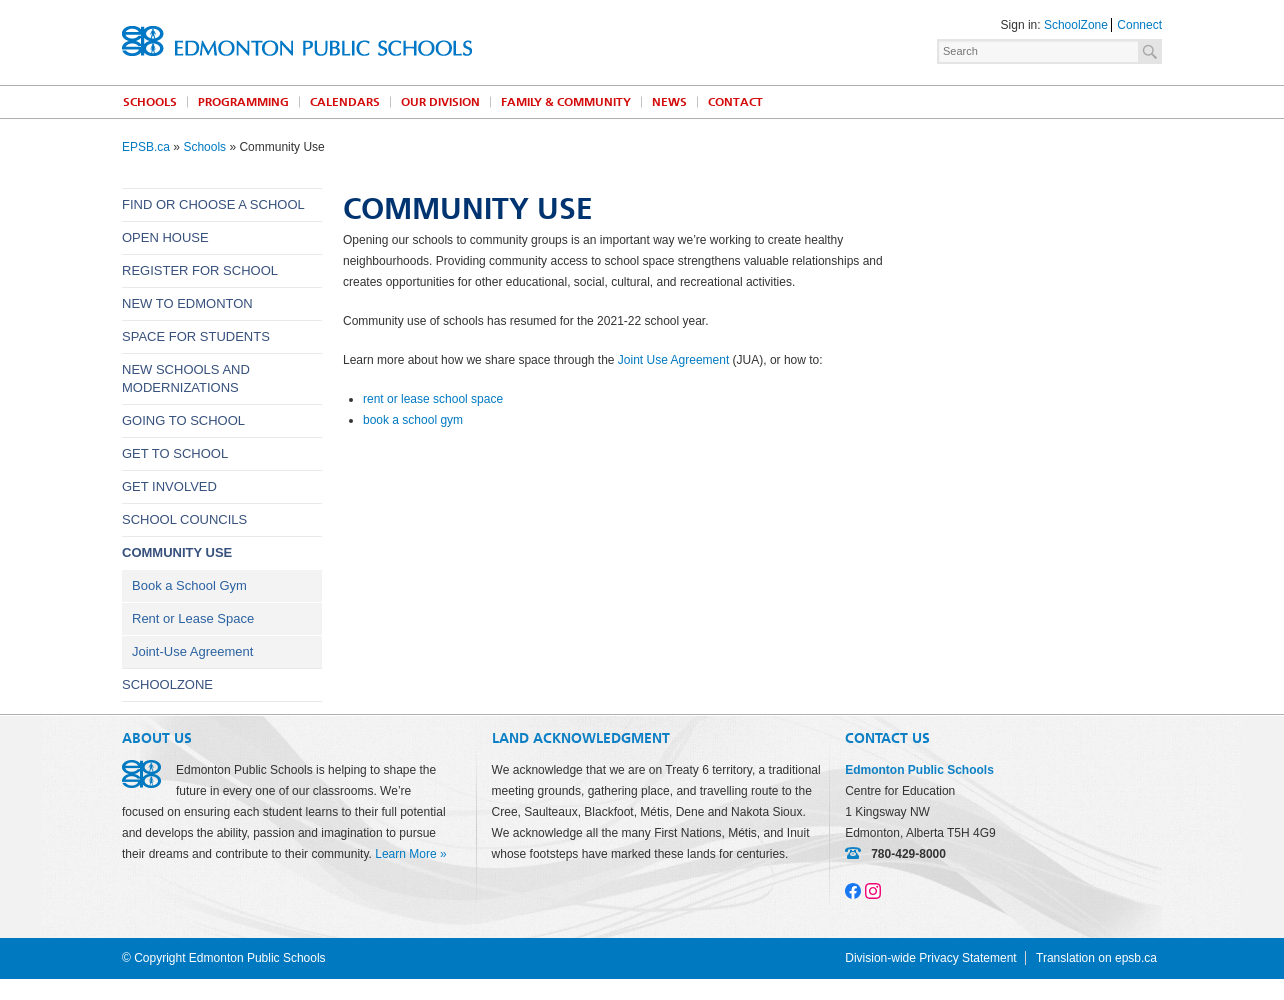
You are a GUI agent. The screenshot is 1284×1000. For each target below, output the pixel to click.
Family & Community (566, 102)
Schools (150, 102)
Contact (735, 102)
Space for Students (196, 336)
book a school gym (413, 420)
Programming (243, 102)
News (669, 102)
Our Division (440, 102)
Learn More (405, 854)
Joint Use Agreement (673, 360)
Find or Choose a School (213, 204)
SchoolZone (1076, 25)
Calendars (345, 102)
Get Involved (169, 486)
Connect (1139, 25)
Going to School (183, 420)
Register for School (200, 270)
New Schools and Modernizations (186, 378)
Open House (165, 237)
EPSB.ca (146, 147)
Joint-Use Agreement (192, 651)
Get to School (175, 453)
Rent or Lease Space (193, 618)
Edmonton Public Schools (297, 41)
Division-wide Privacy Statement (930, 958)
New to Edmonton (187, 303)
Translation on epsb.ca (1096, 958)
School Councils (184, 519)
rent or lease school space (433, 399)
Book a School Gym (189, 585)
